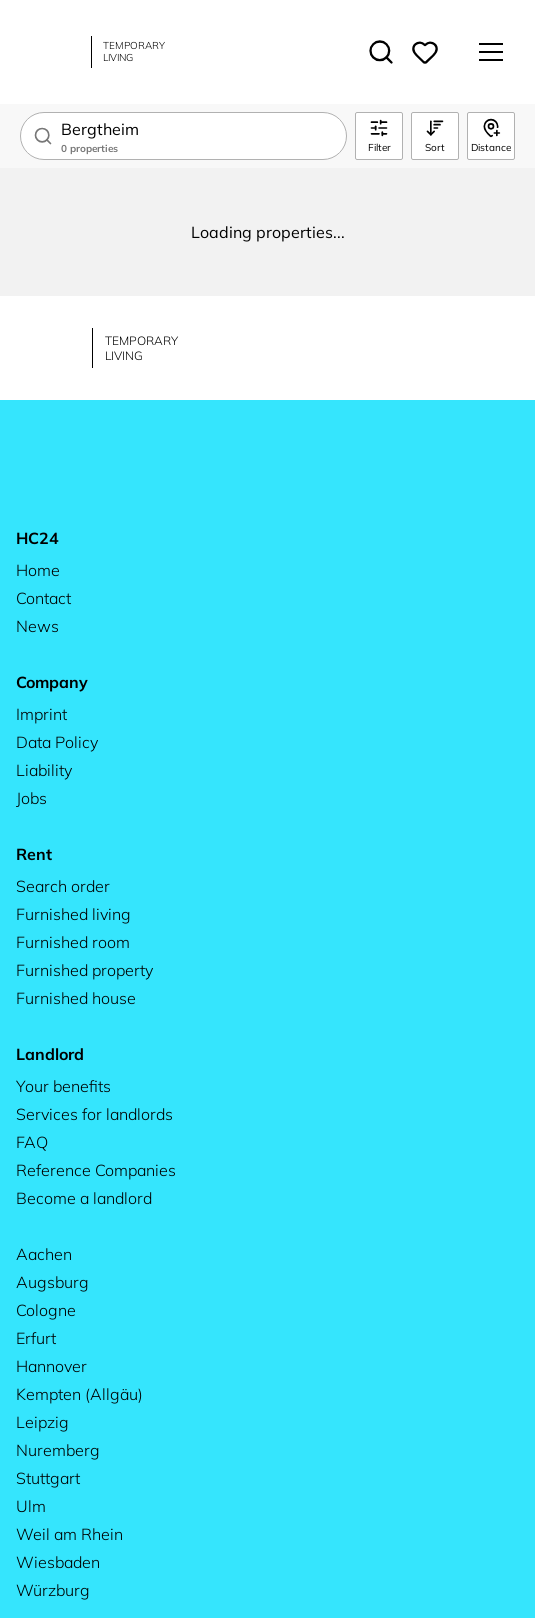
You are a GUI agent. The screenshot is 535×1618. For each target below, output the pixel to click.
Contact (43, 598)
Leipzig (42, 1422)
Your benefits (63, 1086)
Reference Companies (96, 1170)
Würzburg (53, 1590)
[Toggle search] (381, 52)
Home (38, 570)
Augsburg (52, 1282)
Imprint (41, 714)
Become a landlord (84, 1198)
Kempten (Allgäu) (79, 1394)
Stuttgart (48, 1478)
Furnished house (76, 998)
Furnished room (73, 942)
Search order (63, 886)
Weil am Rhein (69, 1534)
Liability (44, 770)
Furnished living (73, 914)
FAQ (32, 1142)
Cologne (46, 1310)
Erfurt (36, 1338)
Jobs (31, 798)
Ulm (31, 1506)
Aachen (44, 1254)
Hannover (51, 1366)
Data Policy (57, 742)
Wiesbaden (58, 1562)
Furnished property (84, 970)
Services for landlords (94, 1114)
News (37, 626)
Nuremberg (58, 1450)
